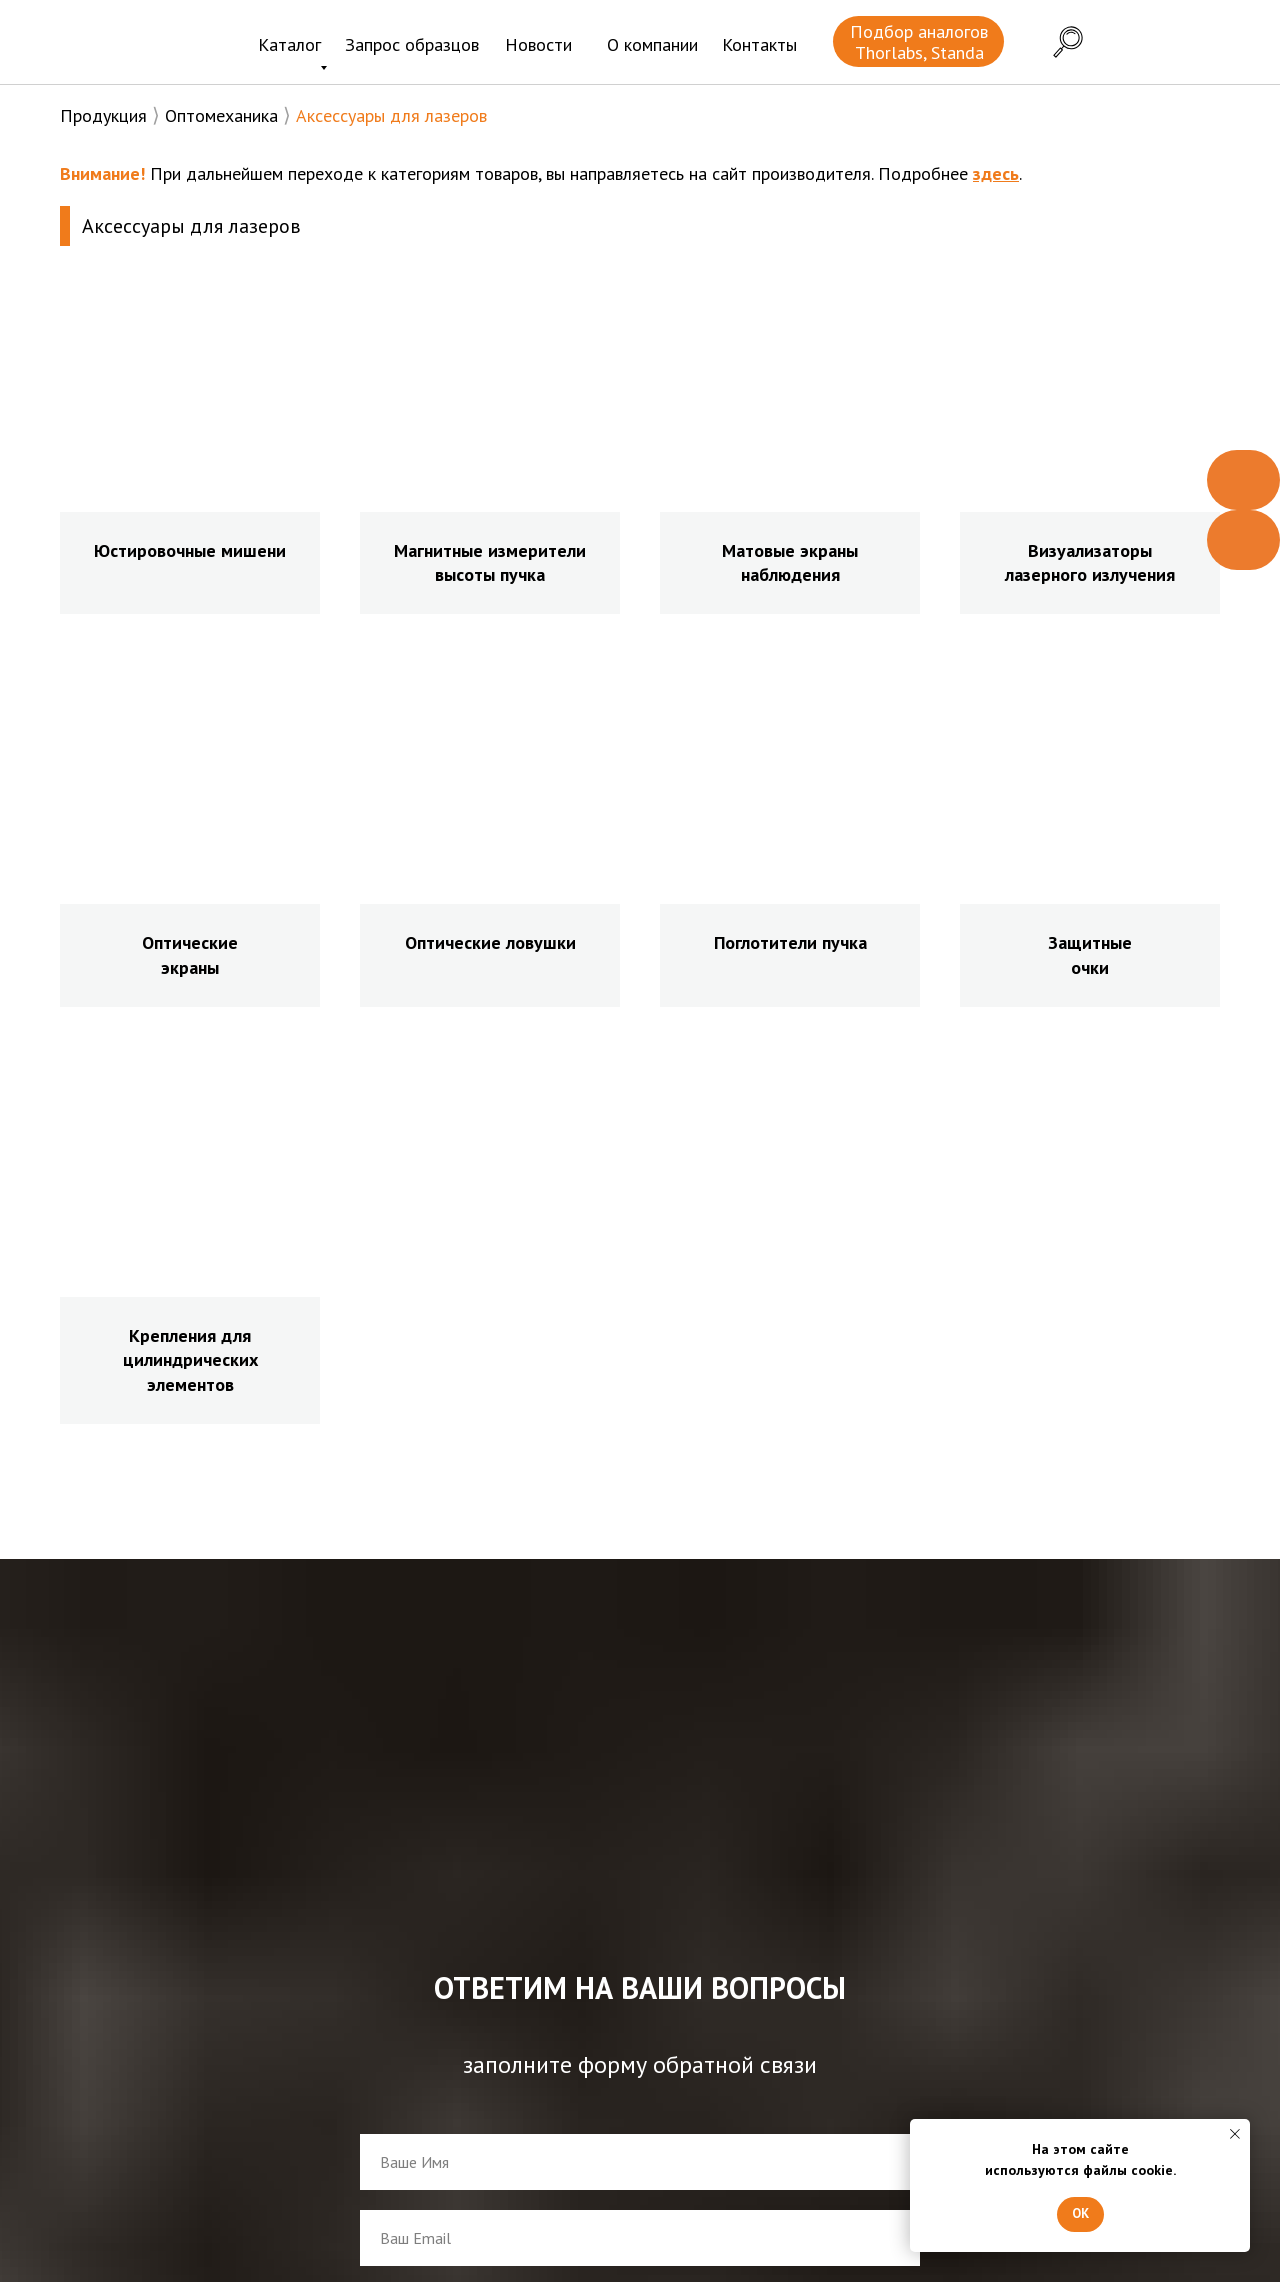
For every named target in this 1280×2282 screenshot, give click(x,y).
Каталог (289, 44)
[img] (138, 44)
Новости (538, 44)
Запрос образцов (412, 44)
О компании (652, 44)
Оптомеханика (221, 115)
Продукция (103, 115)
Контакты (759, 44)
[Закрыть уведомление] (1235, 2134)
